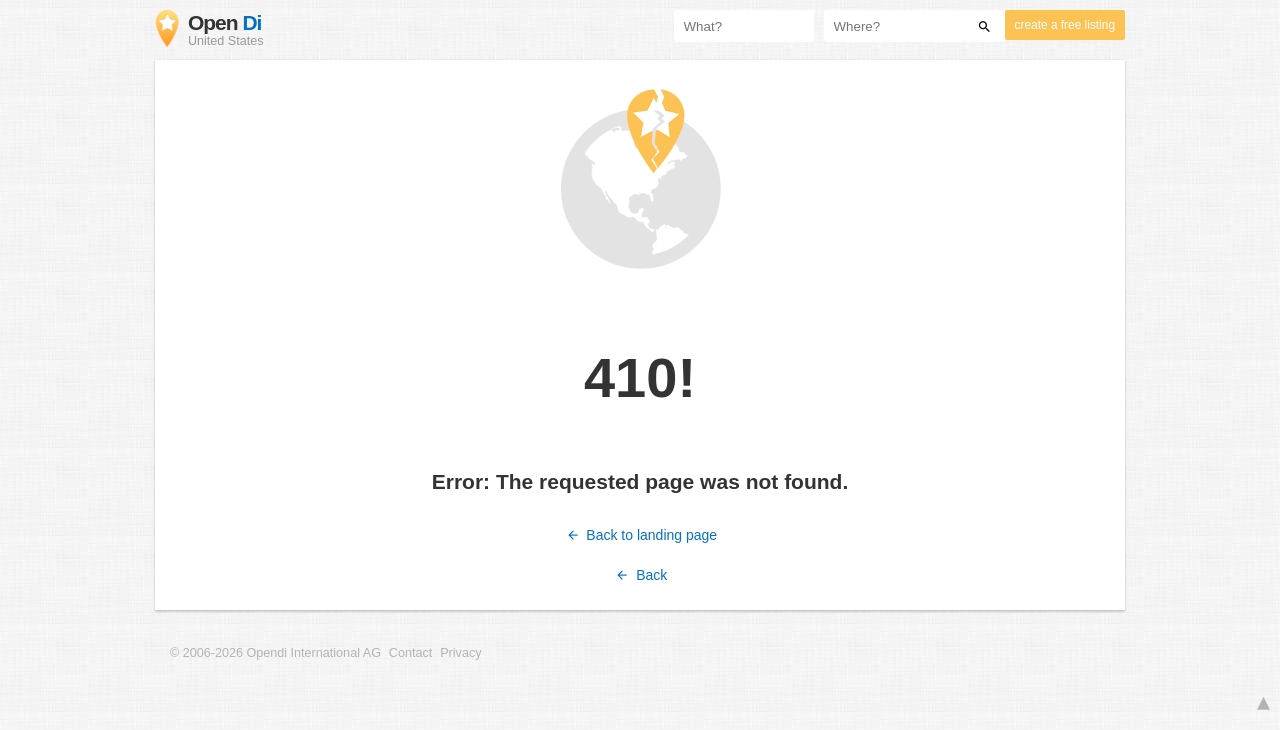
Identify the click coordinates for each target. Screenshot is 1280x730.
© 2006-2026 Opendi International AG (275, 653)
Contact (410, 653)
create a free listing (1065, 25)
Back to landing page (640, 535)
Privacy (460, 653)
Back (640, 575)
